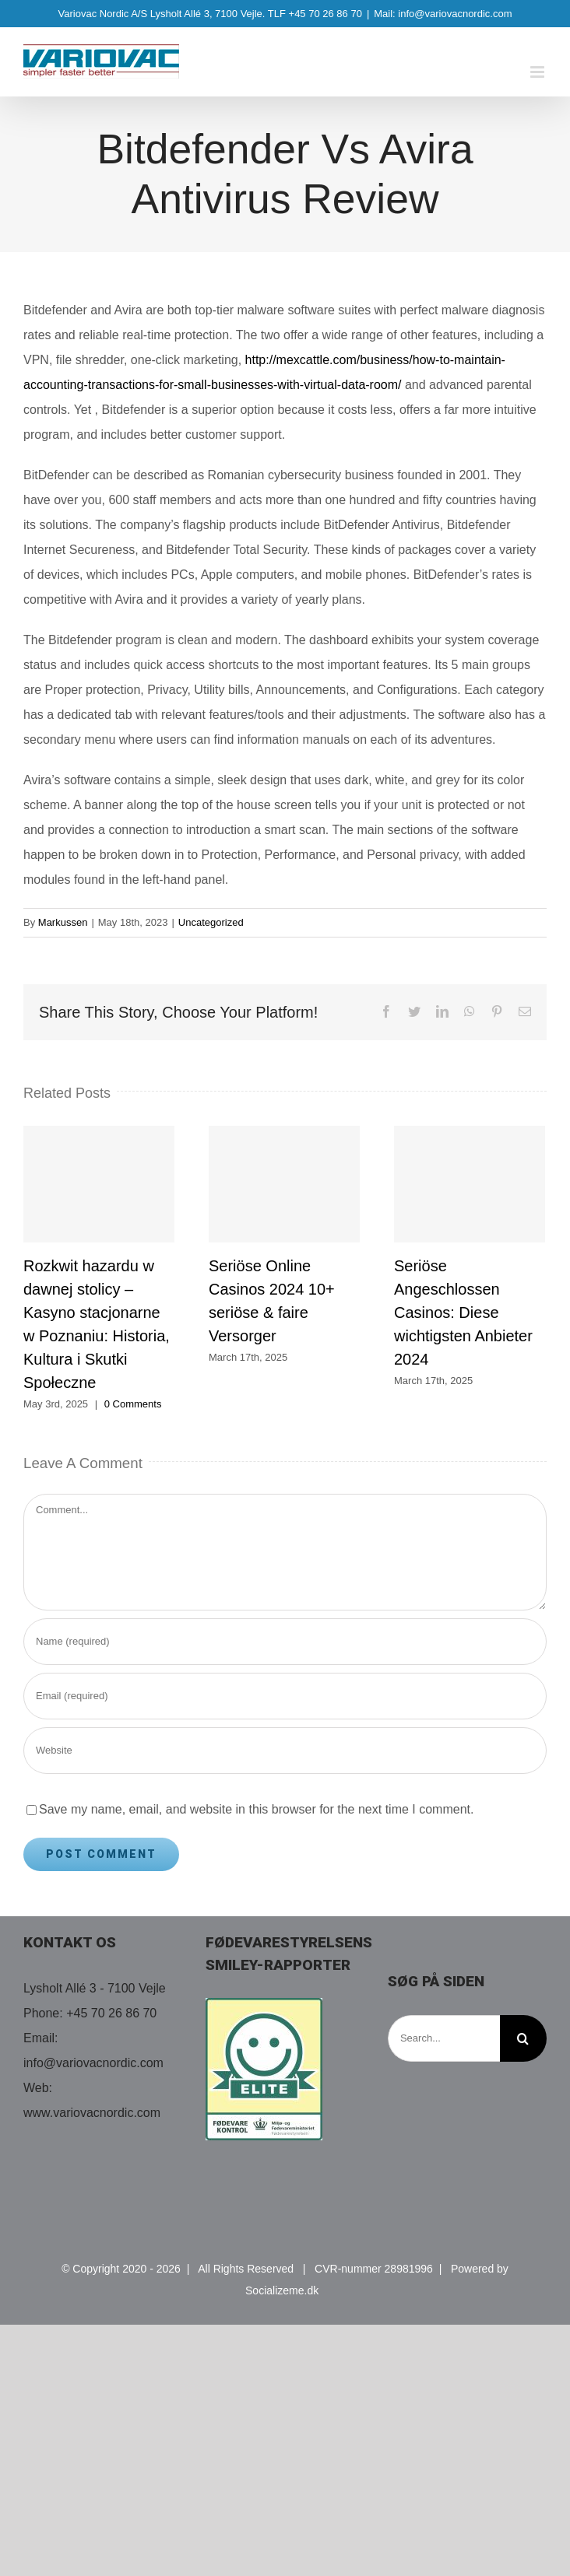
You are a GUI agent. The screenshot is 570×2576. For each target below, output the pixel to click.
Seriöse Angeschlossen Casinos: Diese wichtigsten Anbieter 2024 (463, 1312)
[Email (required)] (285, 1696)
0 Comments (133, 1404)
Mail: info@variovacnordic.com (443, 13)
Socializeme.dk (281, 2290)
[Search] (523, 2038)
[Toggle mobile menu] (538, 72)
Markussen (63, 922)
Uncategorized (211, 922)
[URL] (285, 1750)
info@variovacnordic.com (93, 2063)
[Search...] (444, 2038)
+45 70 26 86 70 (111, 2013)
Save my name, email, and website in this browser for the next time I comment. (256, 1809)
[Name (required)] (285, 1641)
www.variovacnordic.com (91, 2112)
